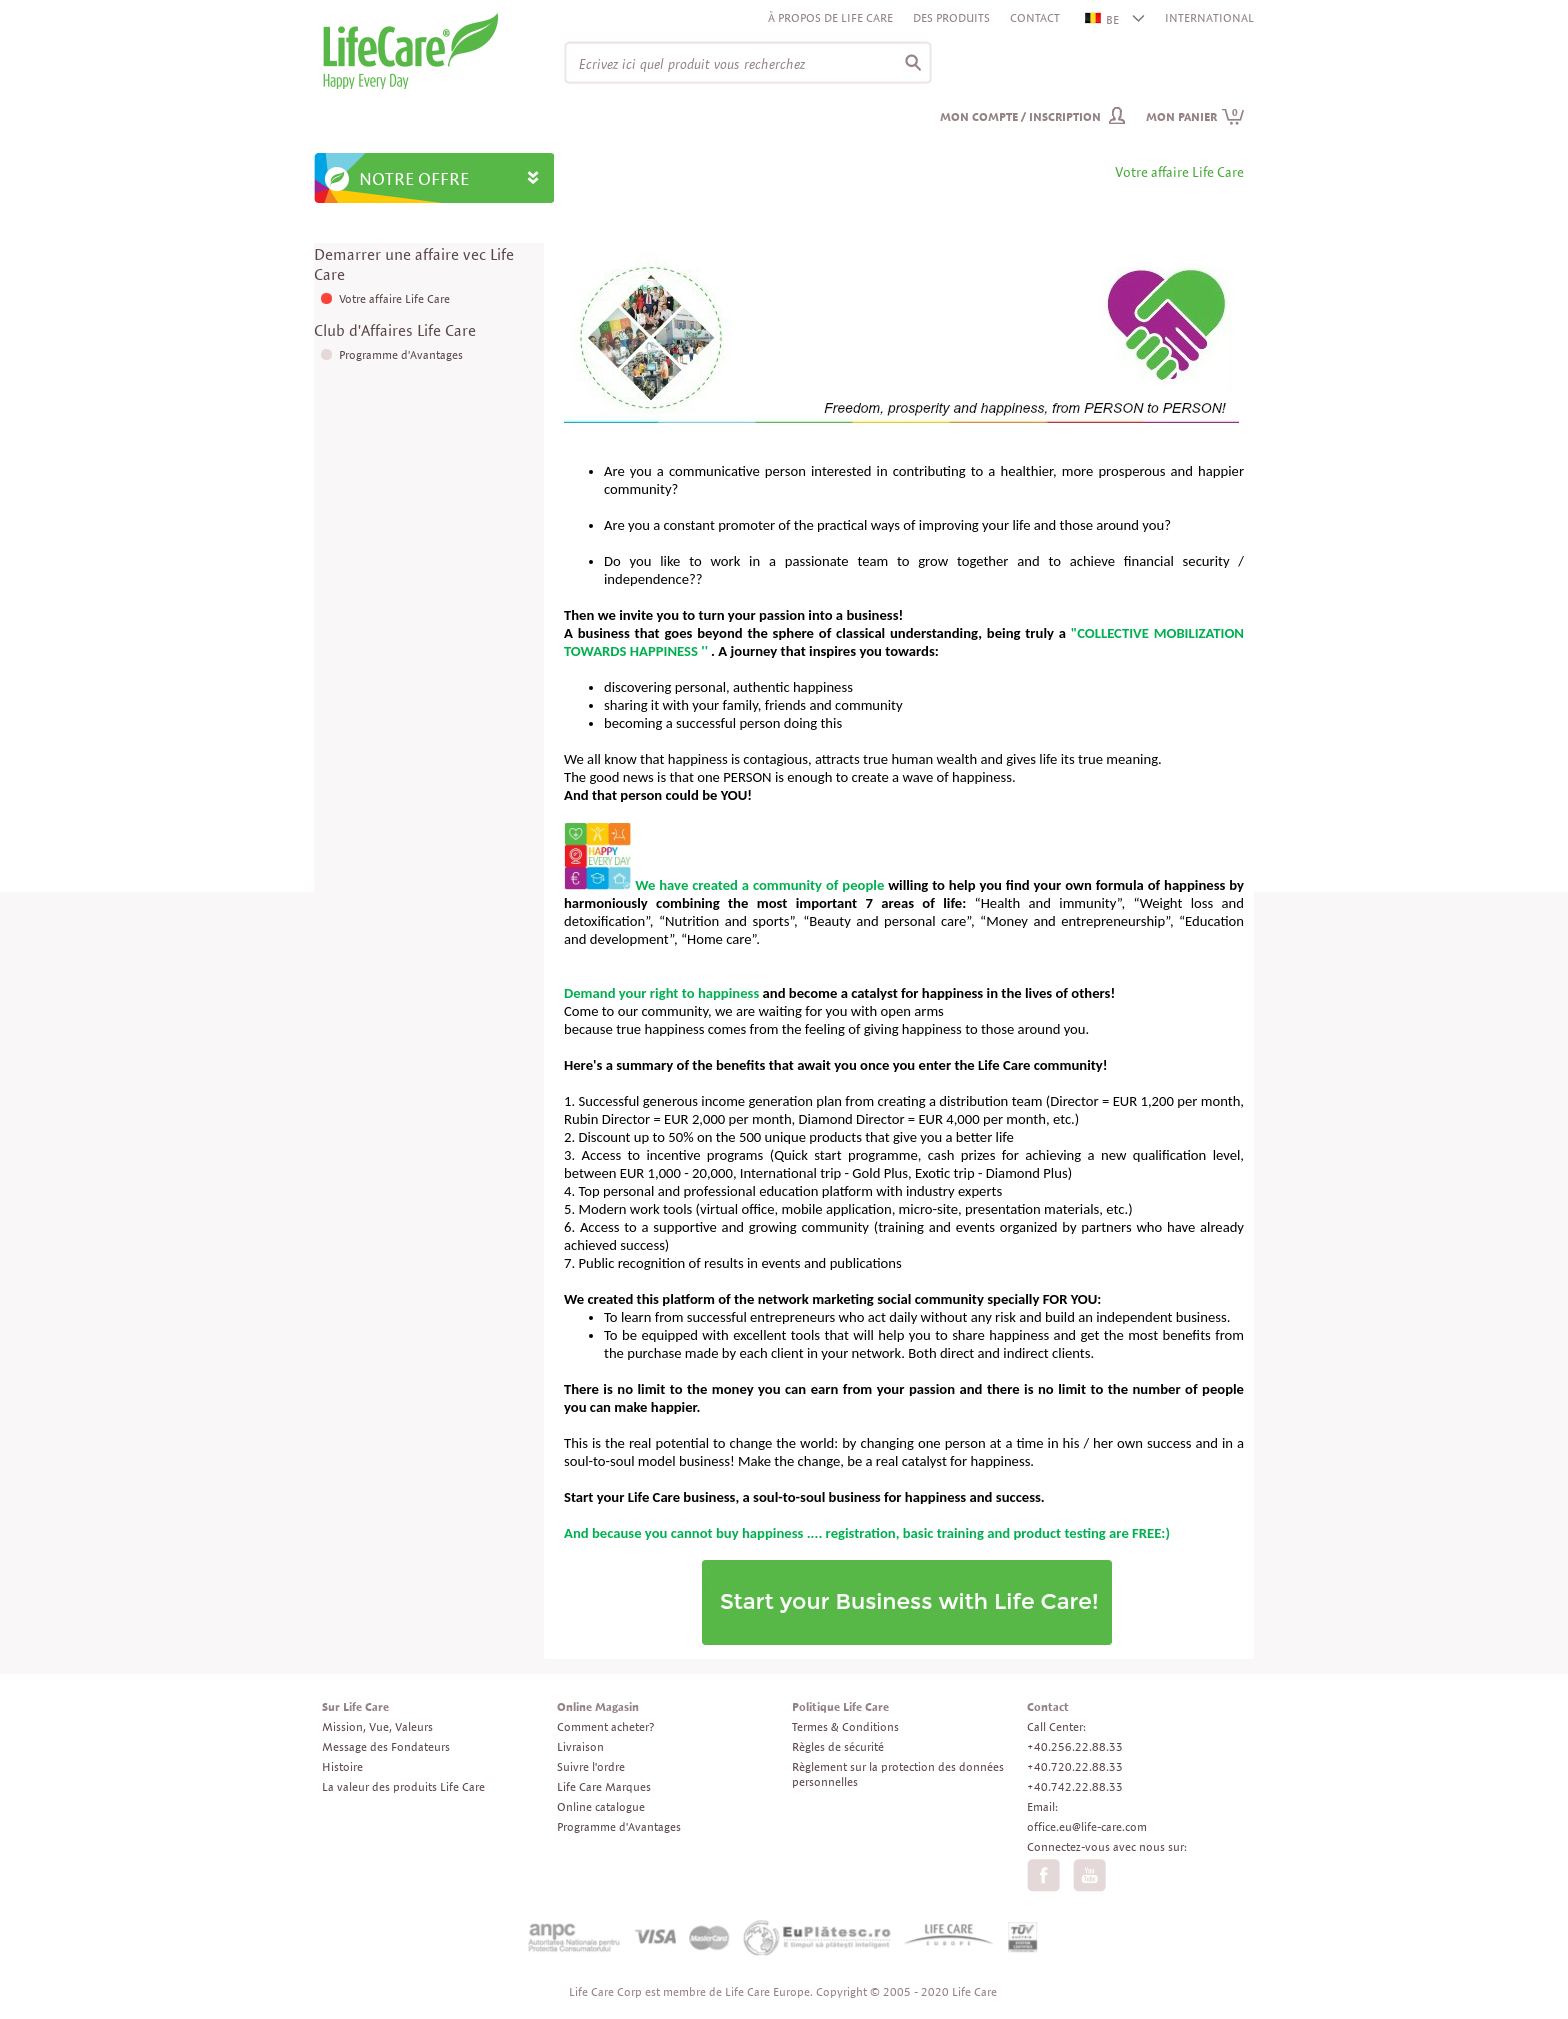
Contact (1035, 17)
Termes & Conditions (845, 1726)
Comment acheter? (605, 1726)
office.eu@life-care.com (1087, 1826)
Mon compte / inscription (1020, 116)
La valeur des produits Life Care (403, 1786)
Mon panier (1195, 116)
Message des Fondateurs (386, 1746)
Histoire (342, 1766)
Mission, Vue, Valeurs (377, 1726)
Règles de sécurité (838, 1746)
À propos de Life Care (830, 17)
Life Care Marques (604, 1786)
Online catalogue (601, 1806)
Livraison (580, 1746)
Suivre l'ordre (591, 1766)
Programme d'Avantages (401, 354)
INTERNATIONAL (1209, 17)
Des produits (951, 17)
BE (1103, 19)
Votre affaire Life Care (394, 298)
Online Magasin (598, 1706)
